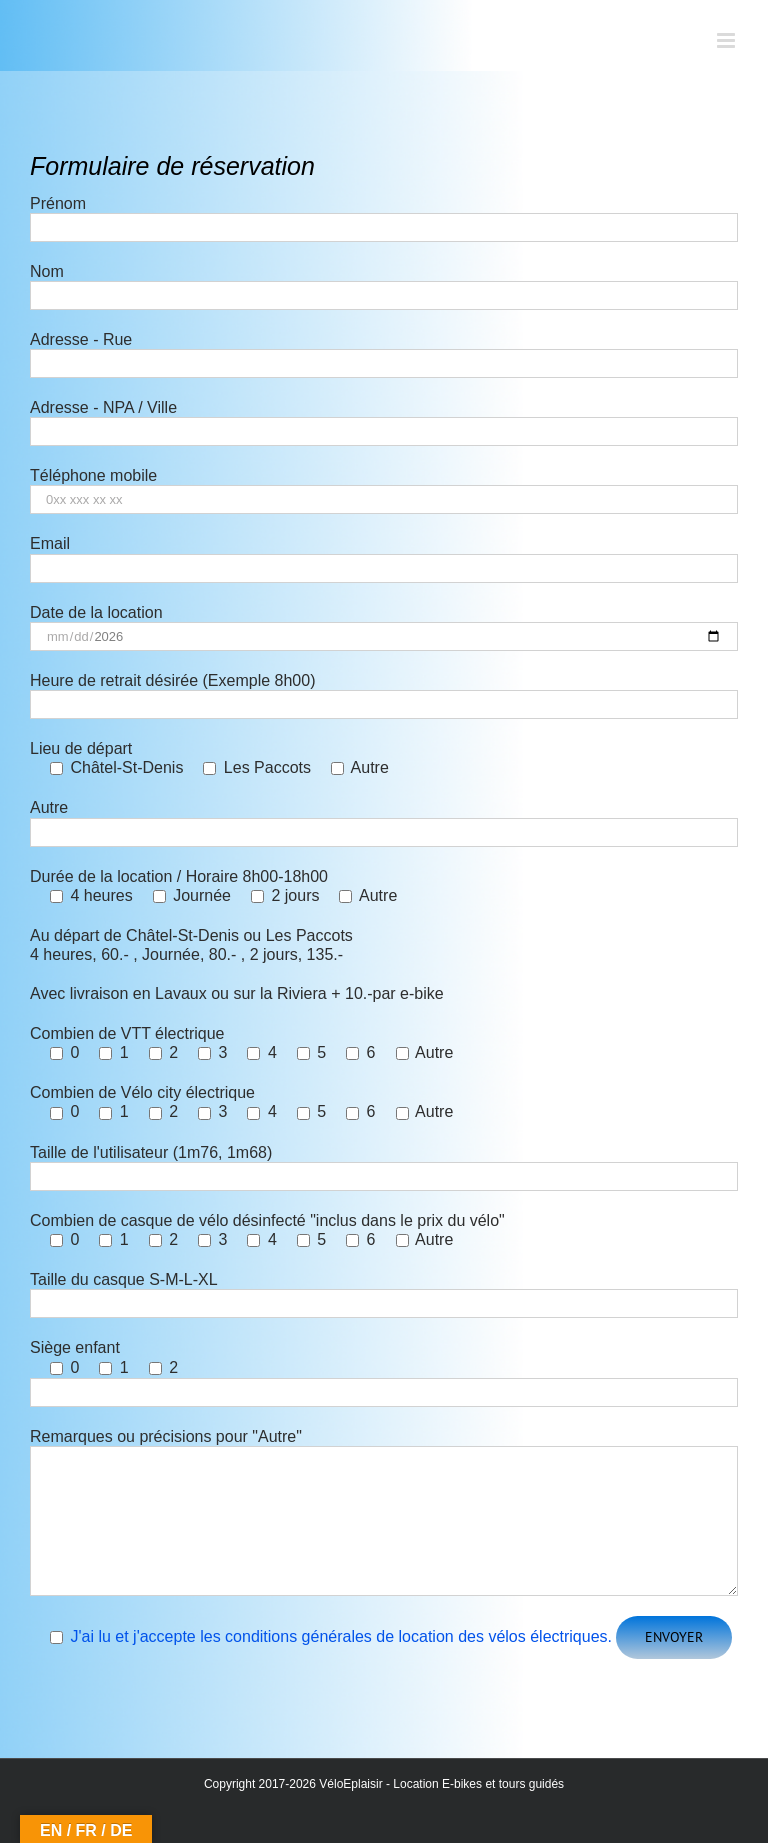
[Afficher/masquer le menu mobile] (727, 40)
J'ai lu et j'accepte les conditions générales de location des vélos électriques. (341, 1636)
